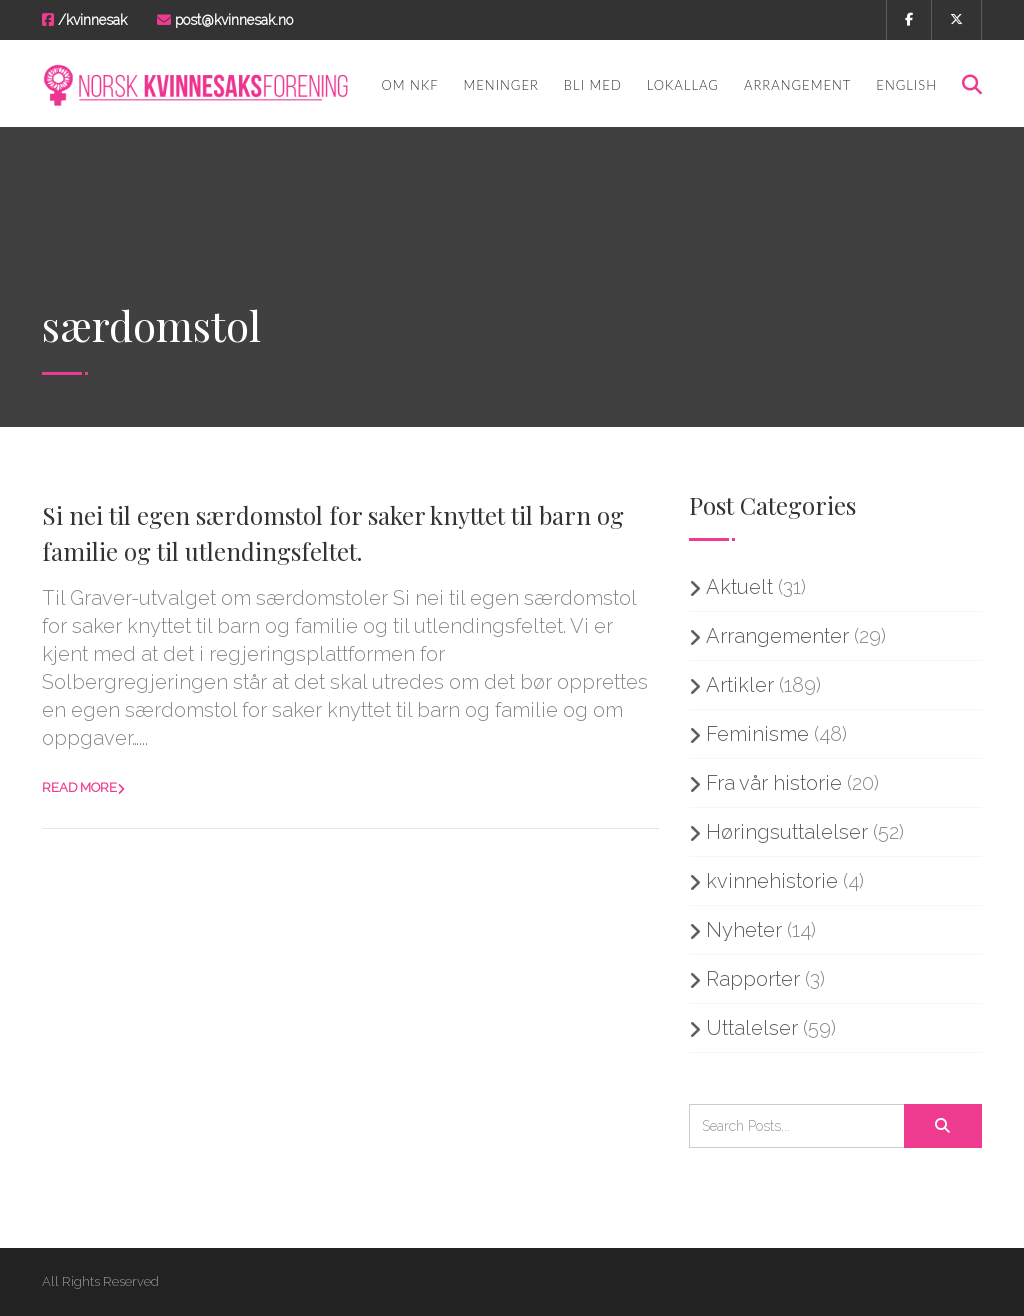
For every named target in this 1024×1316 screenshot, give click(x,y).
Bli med (593, 85)
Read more (79, 787)
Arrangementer (777, 636)
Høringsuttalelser (787, 832)
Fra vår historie (774, 783)
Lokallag (683, 85)
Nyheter (744, 930)
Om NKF (409, 85)
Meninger (501, 85)
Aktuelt (739, 587)
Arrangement (797, 85)
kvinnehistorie (772, 881)
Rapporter (753, 979)
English (906, 85)
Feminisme (757, 734)
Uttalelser (752, 1028)
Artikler (740, 685)
